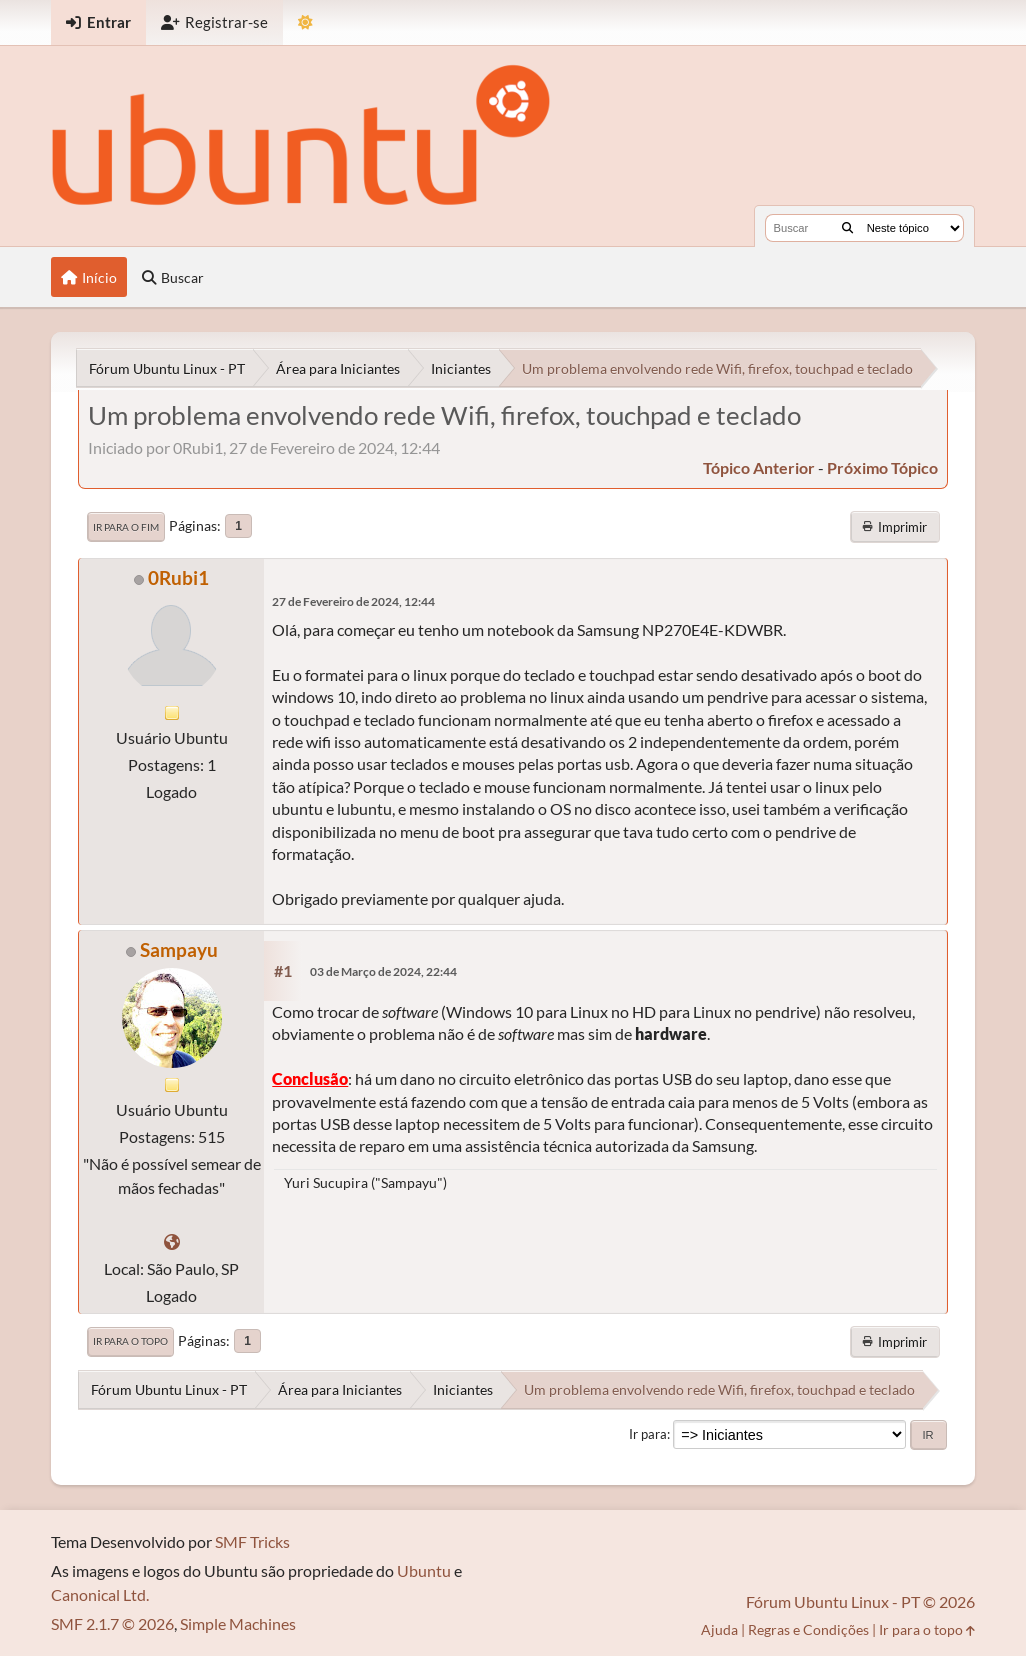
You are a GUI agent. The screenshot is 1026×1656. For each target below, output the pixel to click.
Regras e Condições (808, 1629)
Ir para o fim (126, 527)
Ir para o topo (130, 1341)
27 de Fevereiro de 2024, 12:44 (353, 601)
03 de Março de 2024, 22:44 (383, 971)
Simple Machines (238, 1623)
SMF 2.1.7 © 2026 (112, 1623)
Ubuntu (424, 1570)
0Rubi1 (178, 577)
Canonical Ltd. (100, 1594)
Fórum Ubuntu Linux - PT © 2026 (860, 1601)
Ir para (648, 1434)
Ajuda (719, 1629)
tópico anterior (759, 467)
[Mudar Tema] (305, 22)
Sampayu (179, 949)
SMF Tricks (252, 1541)
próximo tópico (882, 467)
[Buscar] (847, 228)
